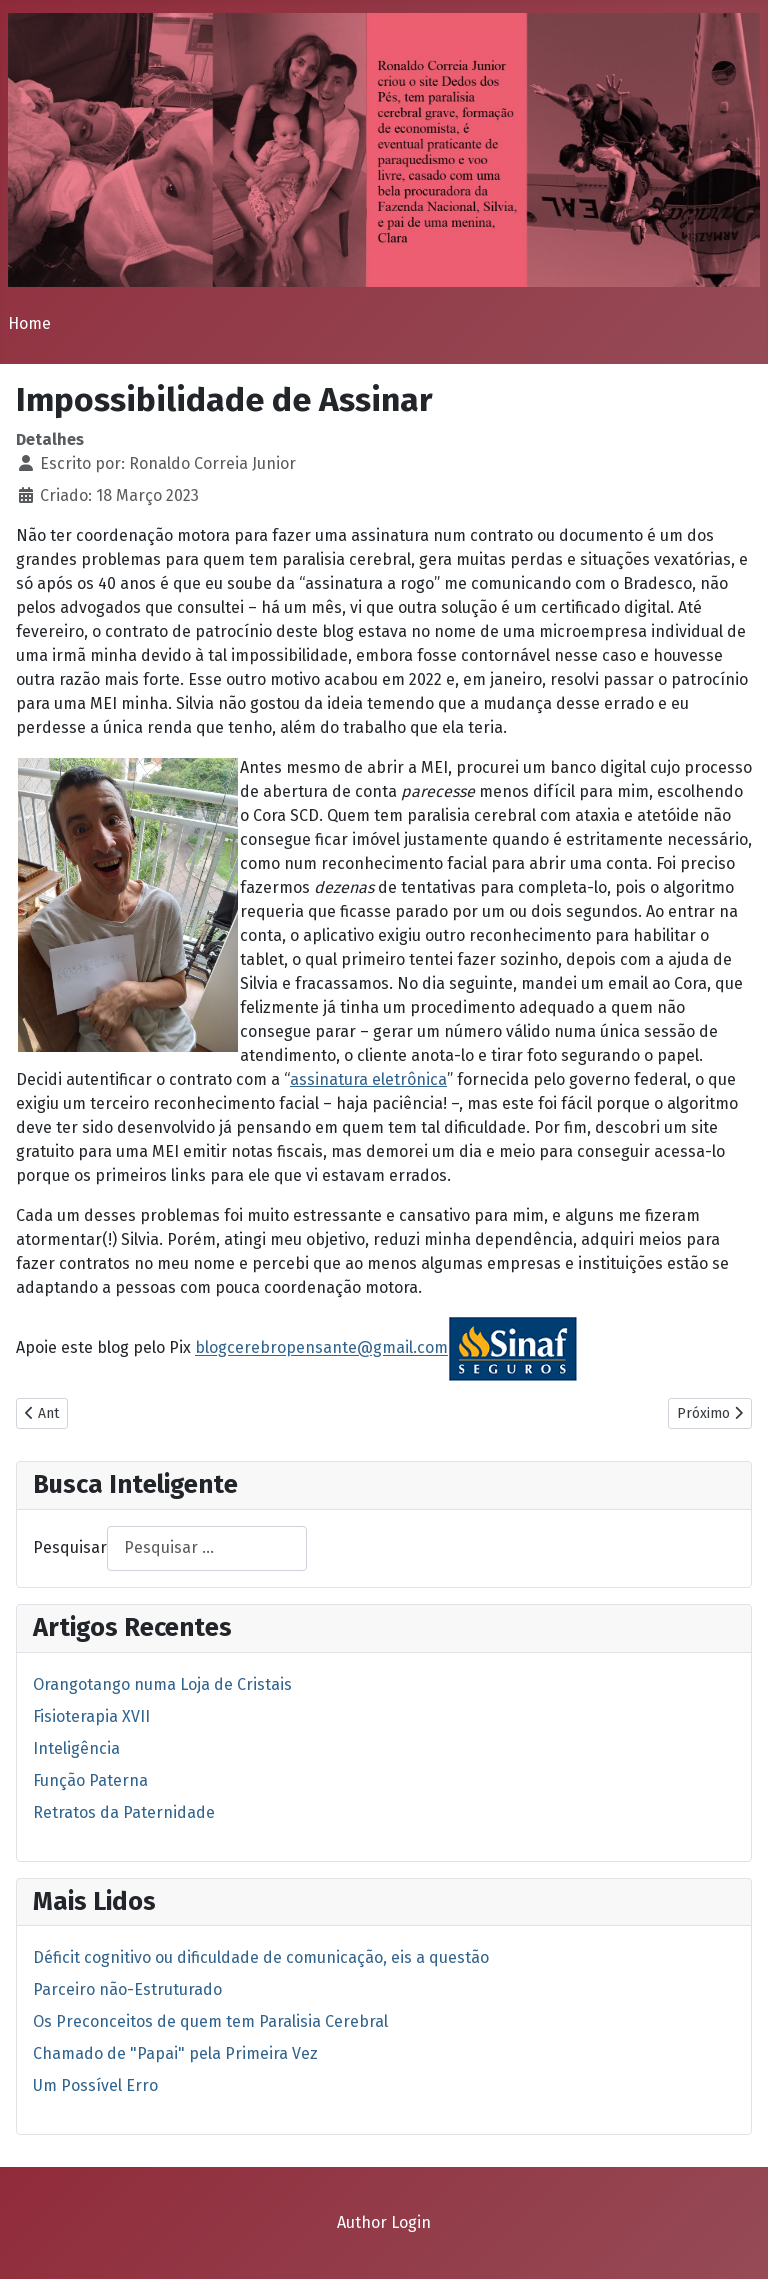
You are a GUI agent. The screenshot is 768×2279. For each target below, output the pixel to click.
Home (29, 323)
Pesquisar (70, 1547)
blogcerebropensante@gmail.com (321, 1348)
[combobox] (207, 1548)
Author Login (384, 2222)
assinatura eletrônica (368, 1079)
